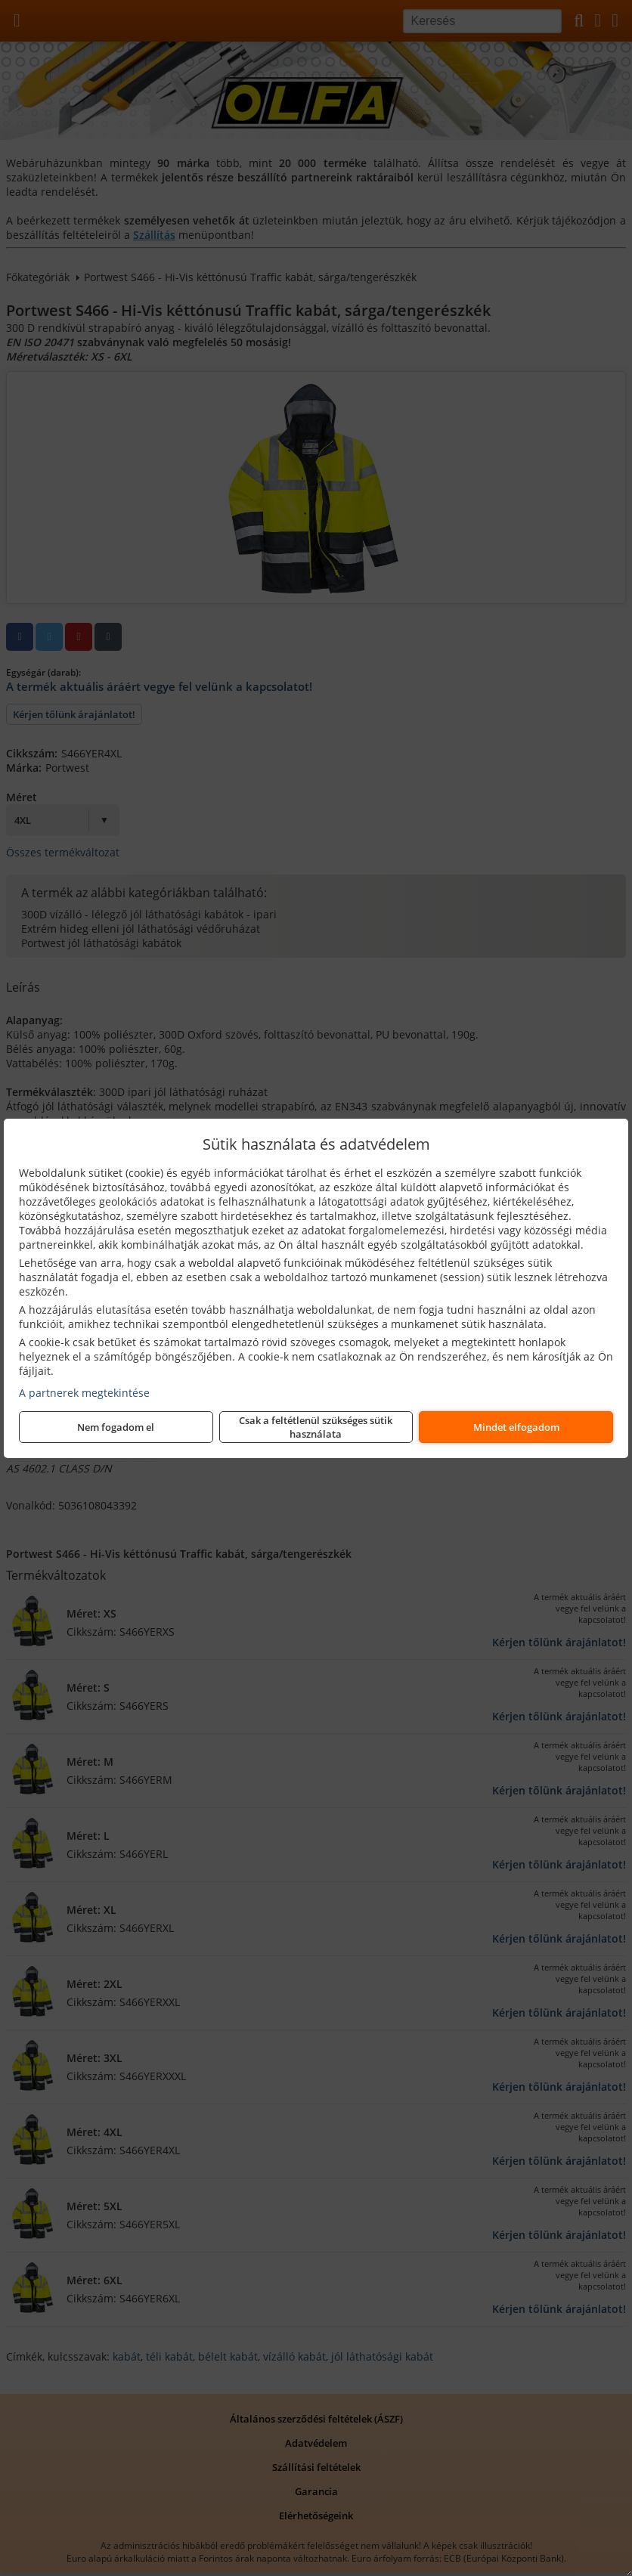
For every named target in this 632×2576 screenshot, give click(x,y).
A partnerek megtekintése (84, 1393)
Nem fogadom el (115, 1427)
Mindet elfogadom (516, 1427)
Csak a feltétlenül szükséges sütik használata (315, 1427)
